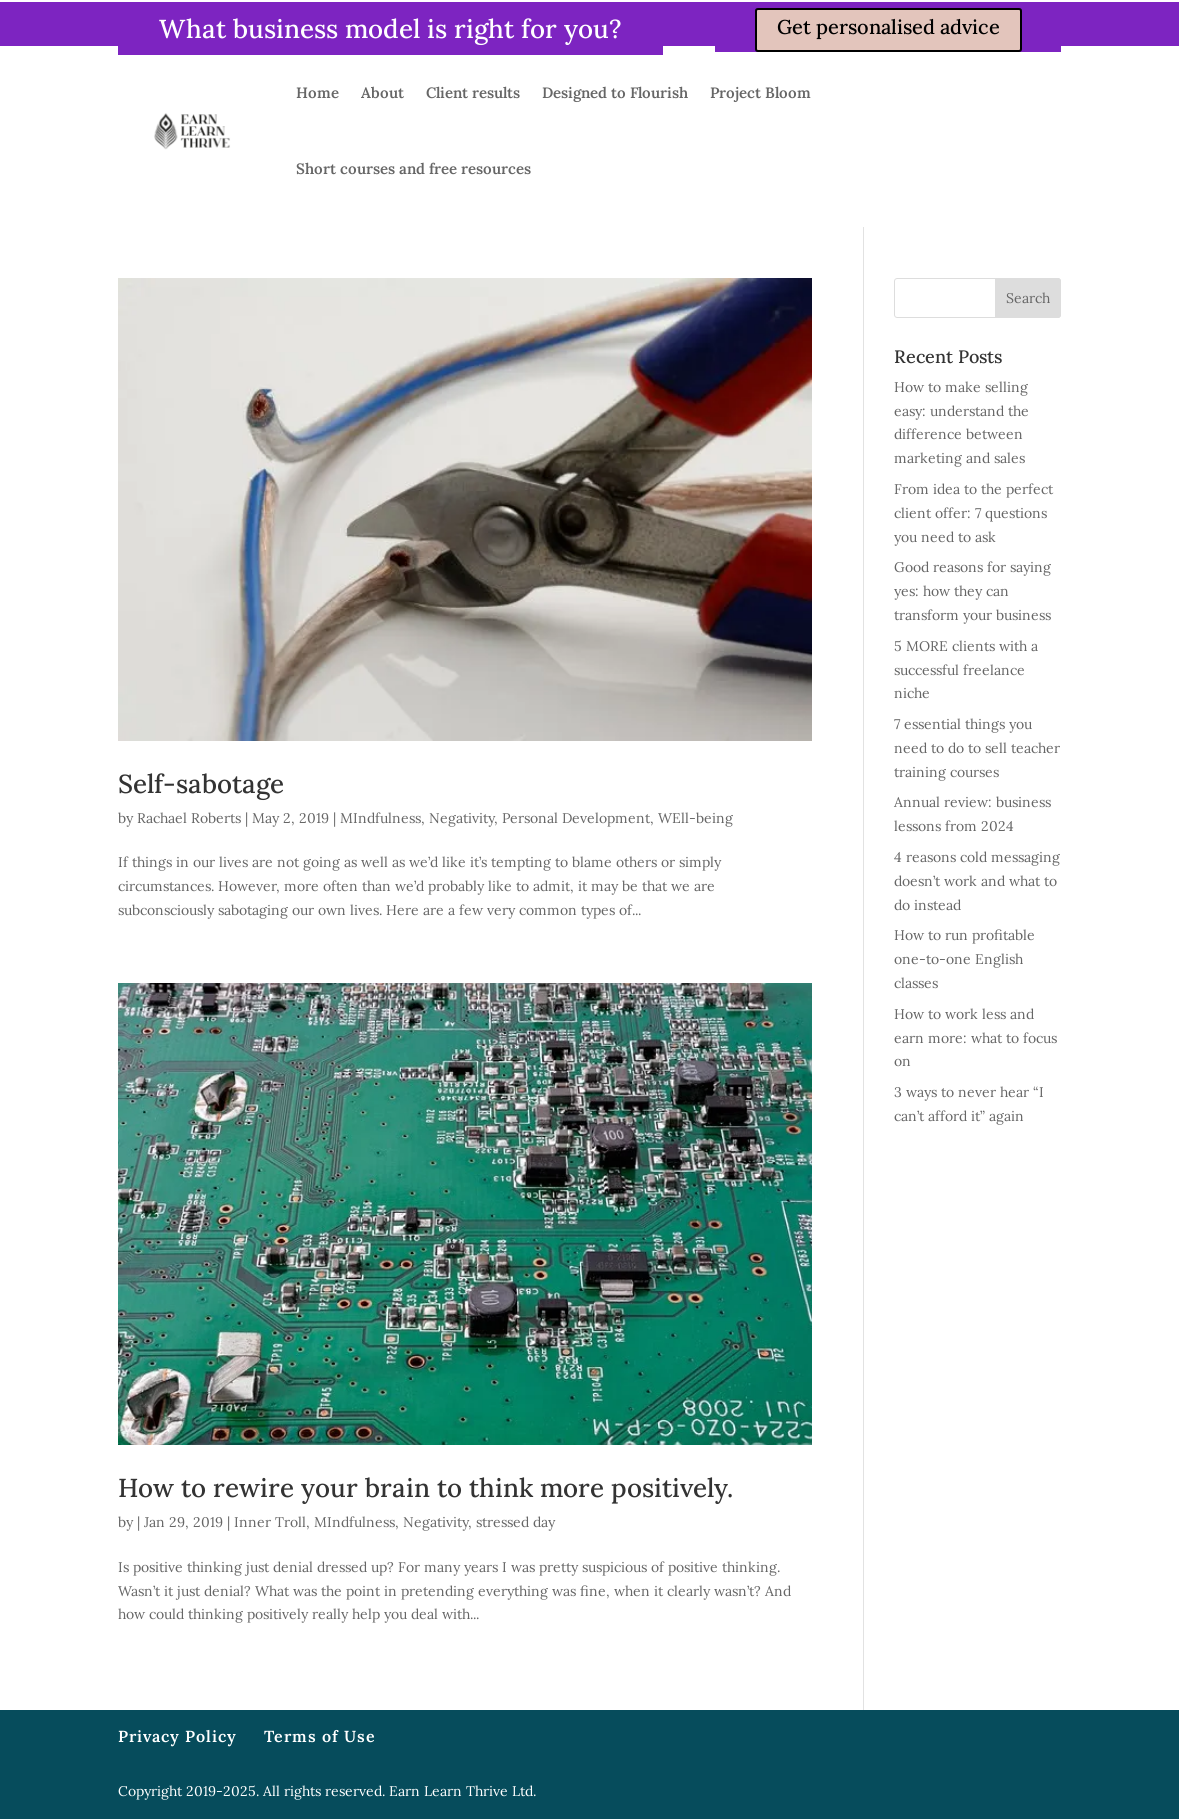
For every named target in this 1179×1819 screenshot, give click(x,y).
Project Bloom (760, 92)
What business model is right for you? (390, 28)
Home (317, 92)
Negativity (461, 818)
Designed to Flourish (615, 92)
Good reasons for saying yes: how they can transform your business (972, 591)
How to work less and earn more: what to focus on (975, 1038)
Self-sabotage (201, 783)
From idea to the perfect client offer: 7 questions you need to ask (973, 513)
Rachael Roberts (189, 818)
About (382, 92)
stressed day (515, 1522)
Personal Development (576, 818)
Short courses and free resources (413, 168)
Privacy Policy (177, 1736)
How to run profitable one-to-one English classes (964, 959)
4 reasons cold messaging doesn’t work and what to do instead (977, 881)
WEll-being (695, 818)
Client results (473, 92)
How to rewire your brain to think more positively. (425, 1487)
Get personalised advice (888, 26)
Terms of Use (320, 1736)
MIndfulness (380, 818)
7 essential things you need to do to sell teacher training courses (977, 748)
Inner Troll (270, 1522)
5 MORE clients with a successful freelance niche (966, 670)
